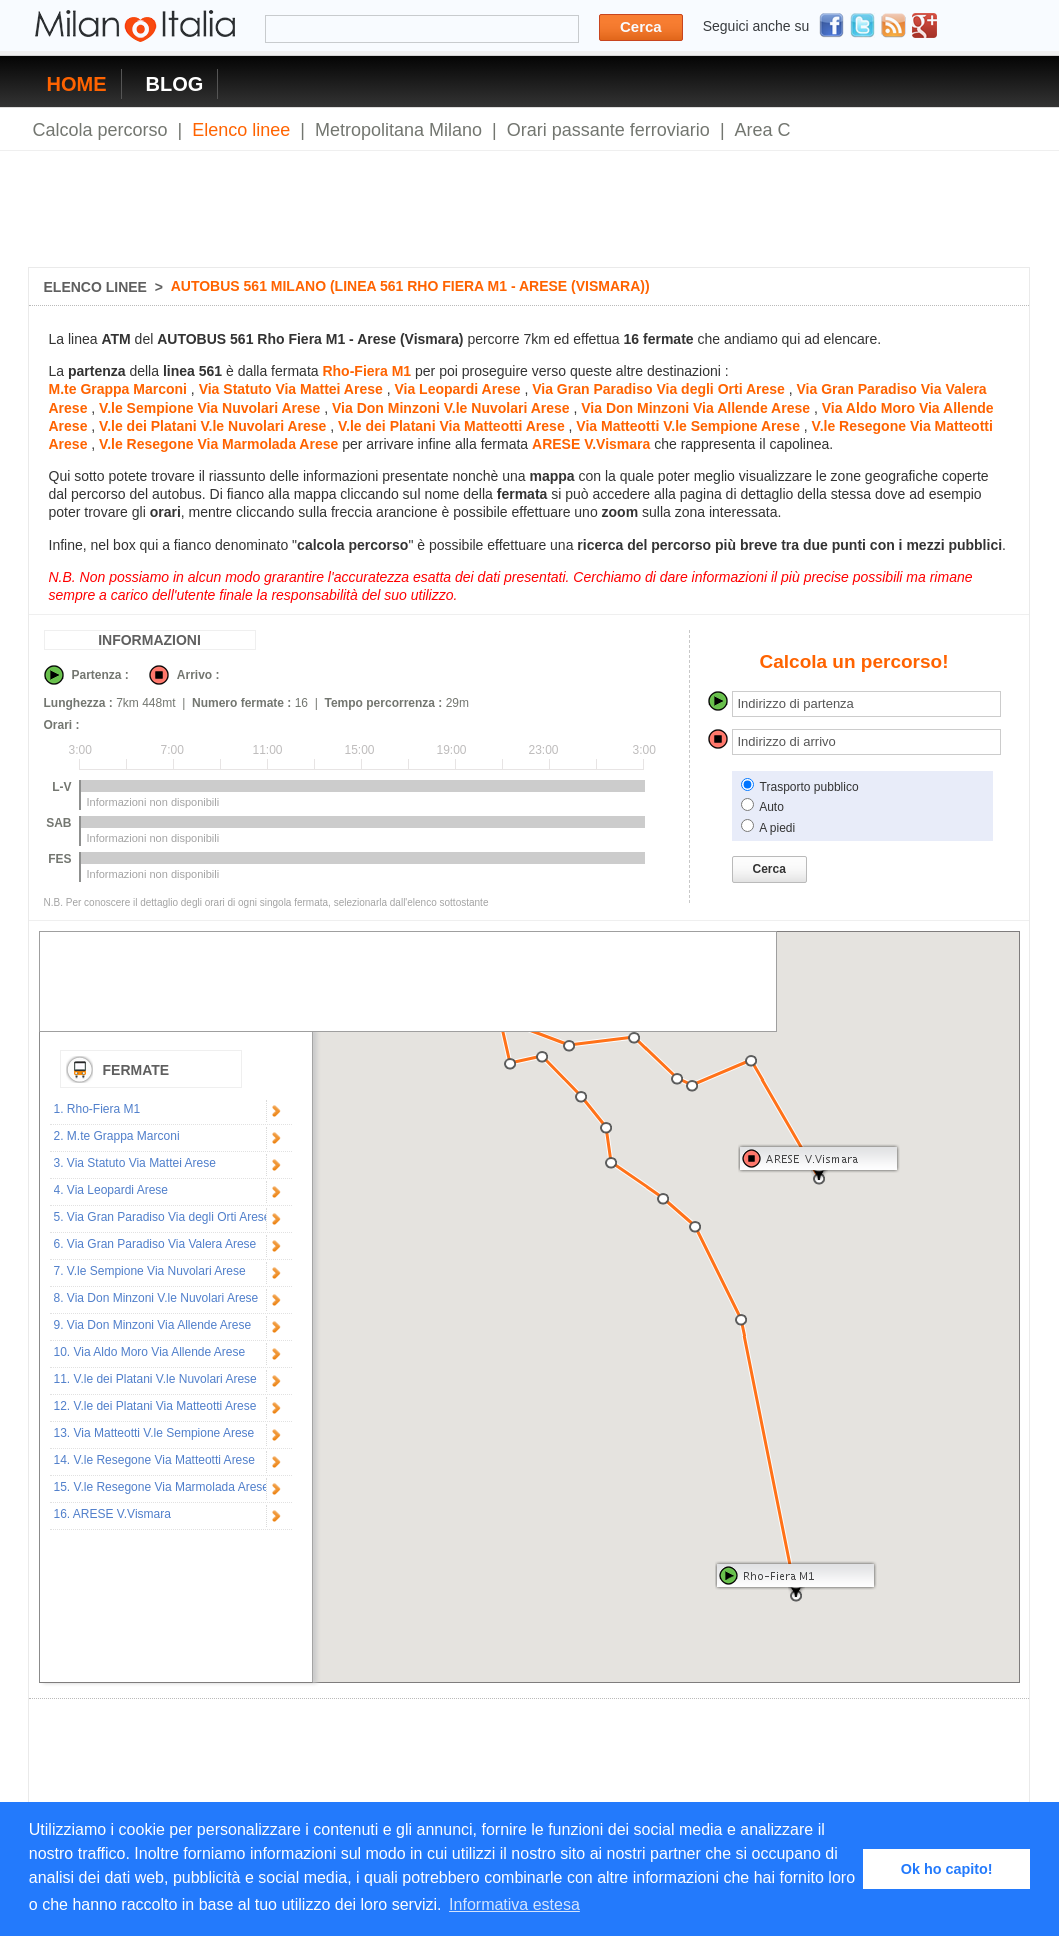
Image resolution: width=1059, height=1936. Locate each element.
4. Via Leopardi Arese (111, 1190)
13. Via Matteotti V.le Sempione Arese (154, 1433)
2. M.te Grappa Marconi (117, 1136)
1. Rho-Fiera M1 (97, 1109)
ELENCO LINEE (95, 287)
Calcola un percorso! (854, 661)
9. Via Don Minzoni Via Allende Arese (153, 1325)
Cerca (641, 26)
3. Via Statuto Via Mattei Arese (135, 1163)
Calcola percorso (100, 130)
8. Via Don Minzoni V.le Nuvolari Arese (156, 1298)
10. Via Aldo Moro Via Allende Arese (150, 1352)
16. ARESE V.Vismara (112, 1514)
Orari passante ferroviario (608, 130)
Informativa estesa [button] (514, 1904)
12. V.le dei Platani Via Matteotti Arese (155, 1406)
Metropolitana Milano (398, 130)
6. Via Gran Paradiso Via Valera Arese (155, 1244)
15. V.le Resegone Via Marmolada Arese (161, 1487)
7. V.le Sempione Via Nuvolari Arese (150, 1271)
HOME (77, 84)
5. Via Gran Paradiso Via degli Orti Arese (162, 1217)
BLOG (175, 84)
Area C (763, 130)
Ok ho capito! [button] (947, 1869)
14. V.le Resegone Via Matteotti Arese (154, 1460)
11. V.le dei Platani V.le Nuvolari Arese (155, 1379)
